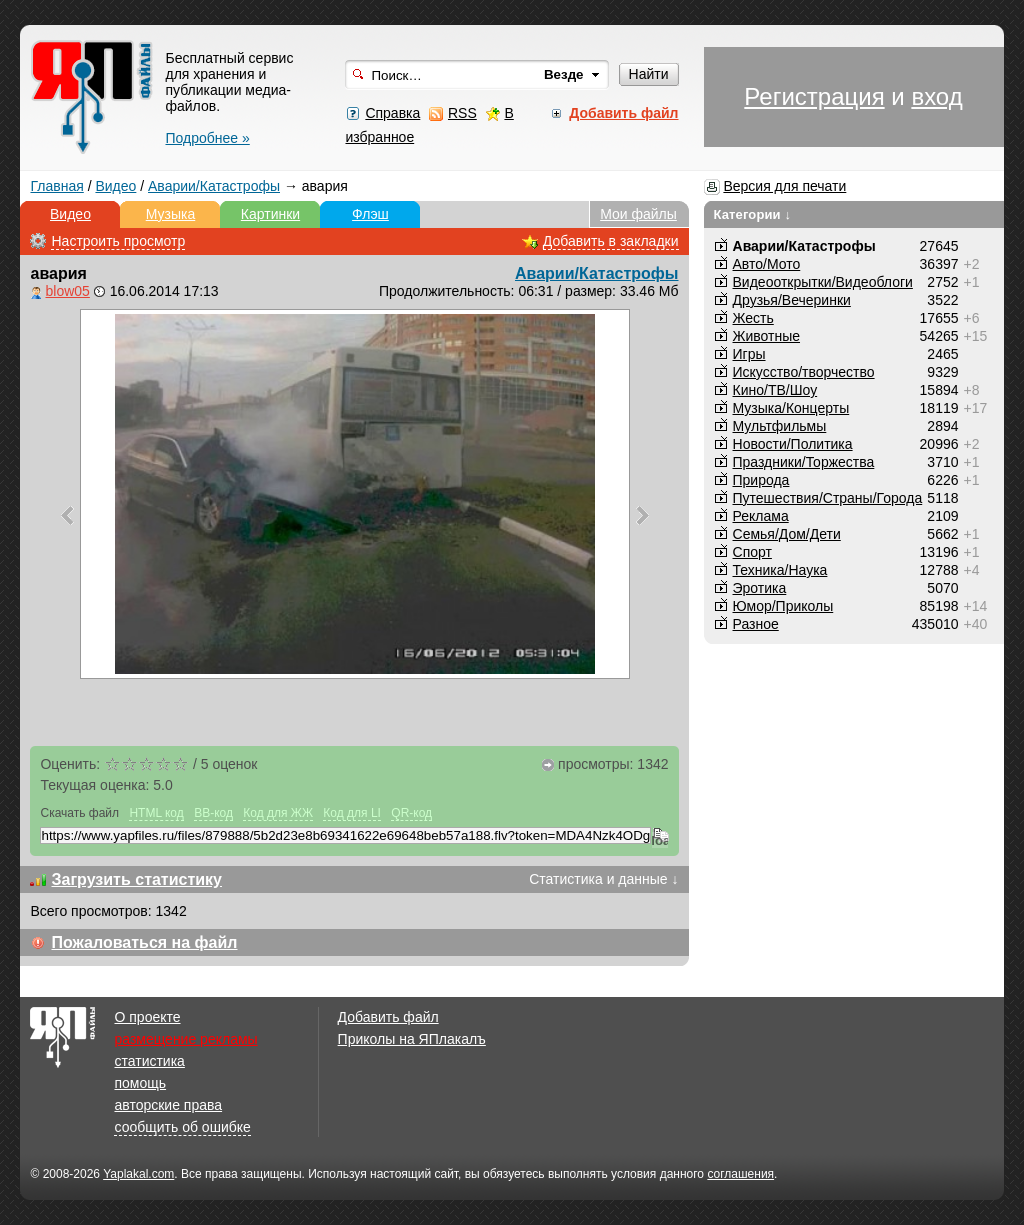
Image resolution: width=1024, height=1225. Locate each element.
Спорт (752, 552)
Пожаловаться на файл (144, 942)
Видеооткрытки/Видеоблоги (823, 282)
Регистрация (814, 96)
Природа (761, 480)
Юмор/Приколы (783, 606)
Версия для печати (784, 186)
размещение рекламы (185, 1039)
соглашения (740, 1174)
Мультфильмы (780, 426)
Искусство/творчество (804, 372)
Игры (749, 354)
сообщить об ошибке (182, 1127)
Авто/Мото (767, 264)
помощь (140, 1083)
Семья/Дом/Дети (787, 534)
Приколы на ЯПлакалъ (412, 1039)
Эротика (760, 588)
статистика (149, 1061)
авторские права (168, 1105)
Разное (756, 624)
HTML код (156, 813)
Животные (767, 336)
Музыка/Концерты (791, 408)
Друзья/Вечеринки (792, 300)
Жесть (753, 318)
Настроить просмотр (118, 241)
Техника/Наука (780, 570)
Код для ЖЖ (278, 813)
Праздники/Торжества (804, 462)
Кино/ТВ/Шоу (775, 390)
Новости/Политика (793, 444)
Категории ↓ (753, 214)
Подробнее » (207, 138)
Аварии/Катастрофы (214, 186)
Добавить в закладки (611, 241)
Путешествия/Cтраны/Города (828, 498)
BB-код (213, 813)
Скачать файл (79, 813)
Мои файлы (638, 214)
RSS (462, 113)
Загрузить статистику (136, 879)
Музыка (171, 214)
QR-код (411, 813)
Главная (56, 186)
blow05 (67, 291)
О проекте (147, 1017)
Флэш (370, 214)
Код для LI (352, 813)
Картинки (270, 214)
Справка (392, 113)
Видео (115, 186)
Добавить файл (388, 1017)
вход (936, 96)
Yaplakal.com (138, 1174)
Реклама (761, 516)
